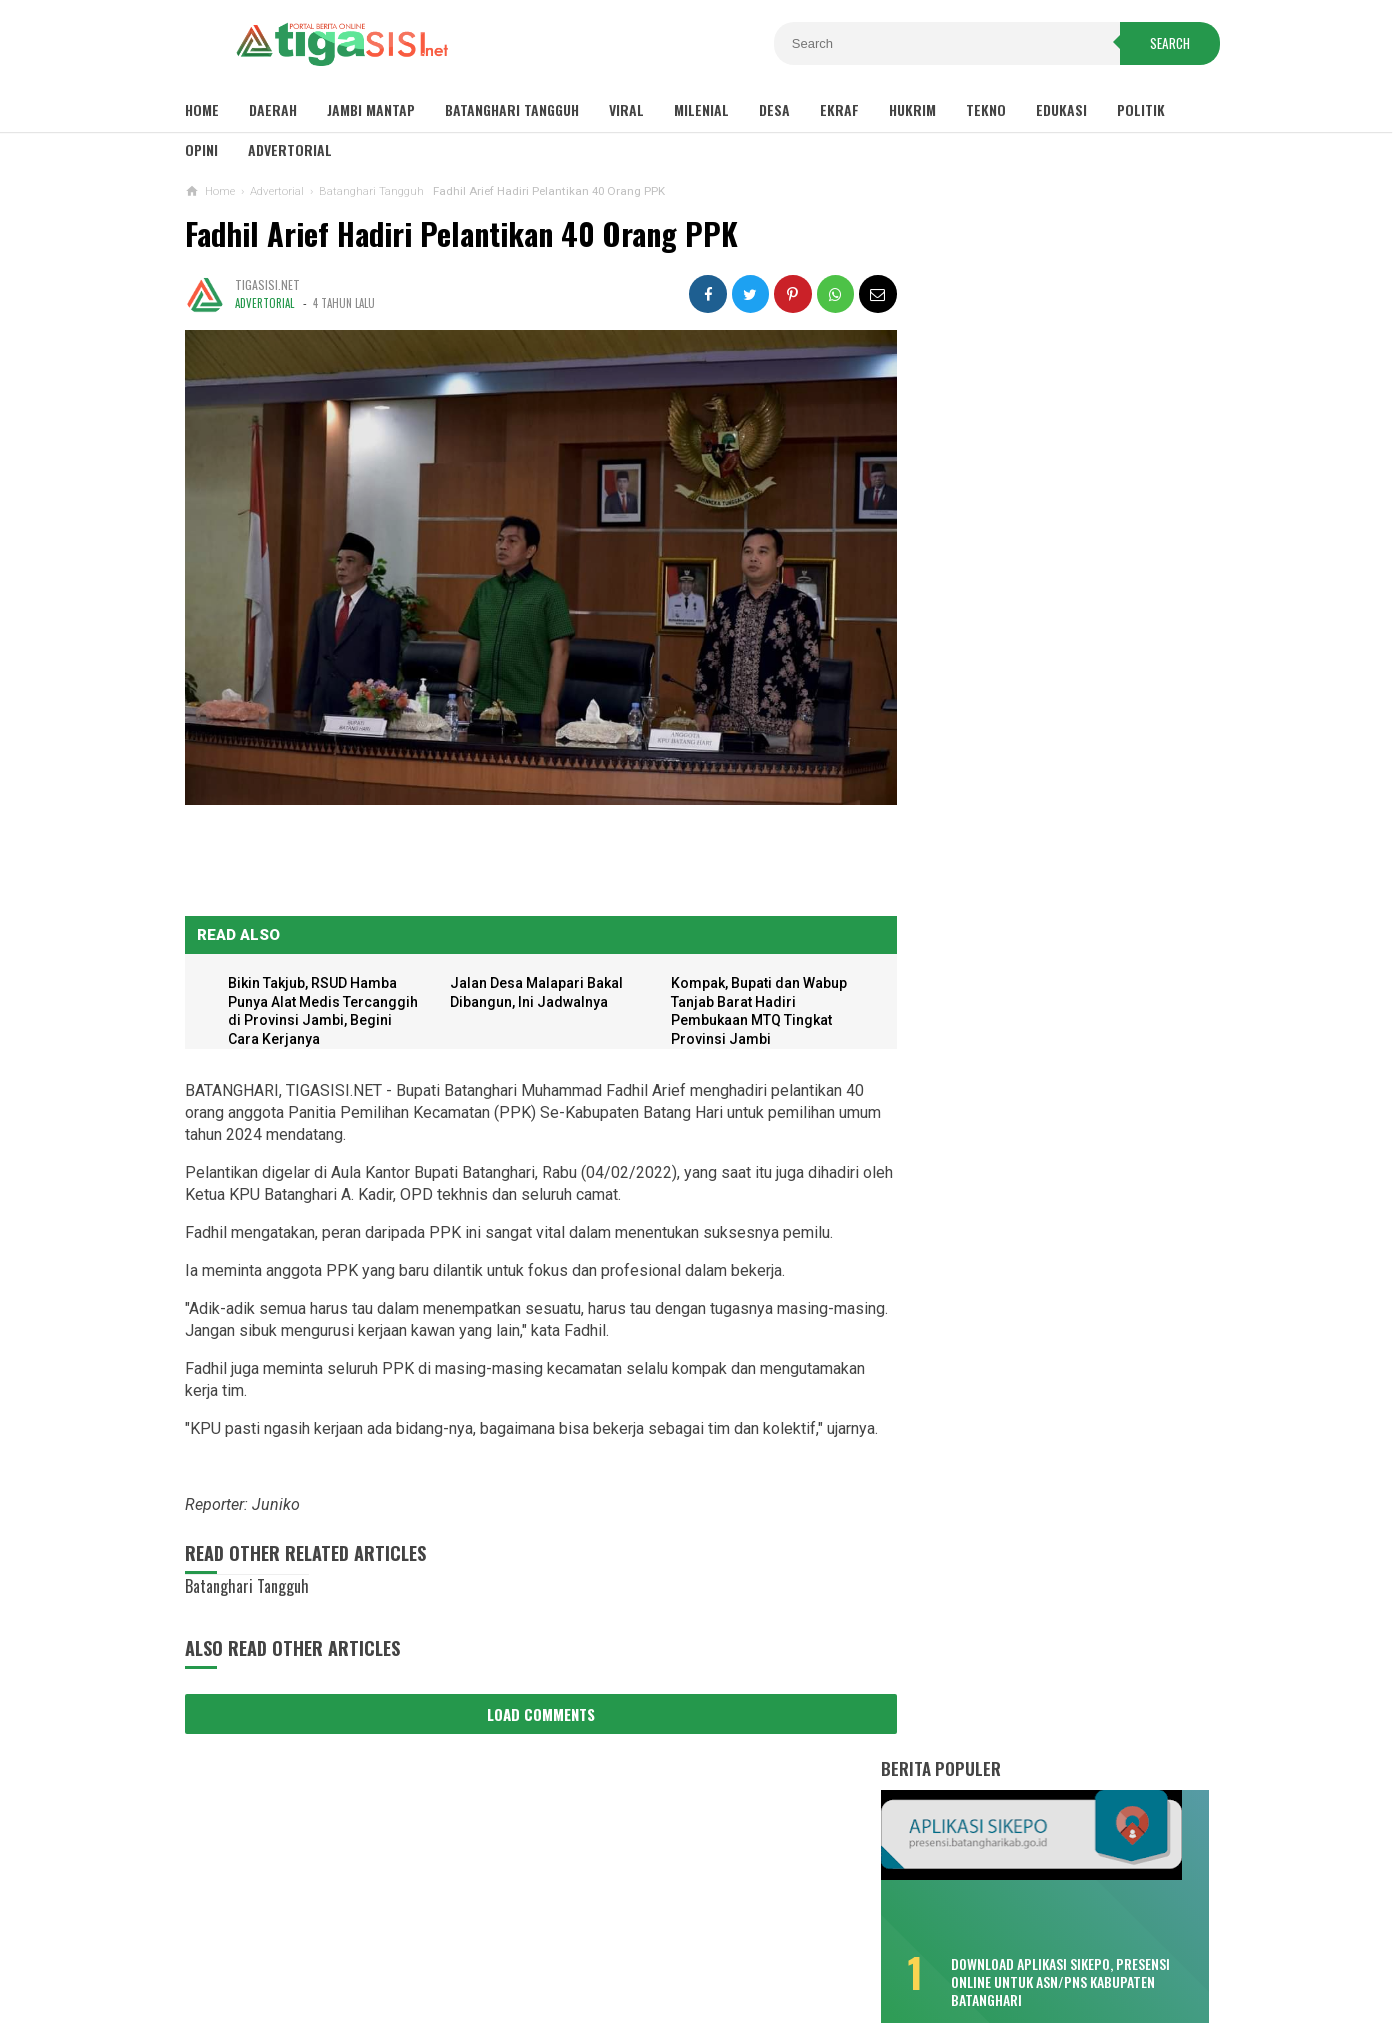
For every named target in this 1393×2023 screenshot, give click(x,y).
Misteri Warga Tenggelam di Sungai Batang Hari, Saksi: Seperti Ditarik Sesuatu (1041, 675)
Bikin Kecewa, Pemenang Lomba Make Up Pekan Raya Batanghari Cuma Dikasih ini (1033, 578)
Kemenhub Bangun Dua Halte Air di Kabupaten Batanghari (1038, 1173)
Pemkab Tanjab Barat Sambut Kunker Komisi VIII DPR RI (1066, 1387)
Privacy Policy (617, 1941)
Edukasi (1061, 109)
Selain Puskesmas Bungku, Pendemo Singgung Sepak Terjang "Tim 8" (1043, 919)
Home (202, 109)
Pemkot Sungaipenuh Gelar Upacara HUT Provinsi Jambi (1056, 1497)
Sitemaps (421, 1941)
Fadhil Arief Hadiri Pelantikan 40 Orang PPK (461, 233)
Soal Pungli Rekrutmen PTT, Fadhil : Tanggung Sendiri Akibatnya (1042, 998)
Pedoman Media (950, 1941)
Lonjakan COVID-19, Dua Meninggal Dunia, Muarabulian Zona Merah (1038, 762)
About (709, 1941)
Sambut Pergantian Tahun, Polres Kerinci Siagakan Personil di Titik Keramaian (1056, 1333)
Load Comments (535, 1706)
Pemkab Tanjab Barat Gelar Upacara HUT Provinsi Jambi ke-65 (1058, 1442)
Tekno (986, 109)
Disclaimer (509, 1941)
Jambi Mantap (371, 109)
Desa (774, 109)
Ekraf (839, 109)
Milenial (701, 109)
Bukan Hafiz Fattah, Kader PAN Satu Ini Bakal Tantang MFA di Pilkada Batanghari (1041, 1085)
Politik (1141, 109)
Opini (201, 149)
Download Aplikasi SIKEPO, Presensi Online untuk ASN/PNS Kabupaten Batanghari (1088, 406)
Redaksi (852, 1941)
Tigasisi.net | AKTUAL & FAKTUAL (692, 1973)
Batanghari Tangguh (512, 109)
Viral (626, 109)
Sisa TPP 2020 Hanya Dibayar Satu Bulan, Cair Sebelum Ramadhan (1039, 491)
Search (1164, 44)
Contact (778, 1941)
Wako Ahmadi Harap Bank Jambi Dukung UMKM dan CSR (1054, 1551)
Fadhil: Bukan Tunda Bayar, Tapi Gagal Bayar (1030, 841)
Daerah (273, 109)
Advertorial (290, 149)
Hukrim (912, 109)
